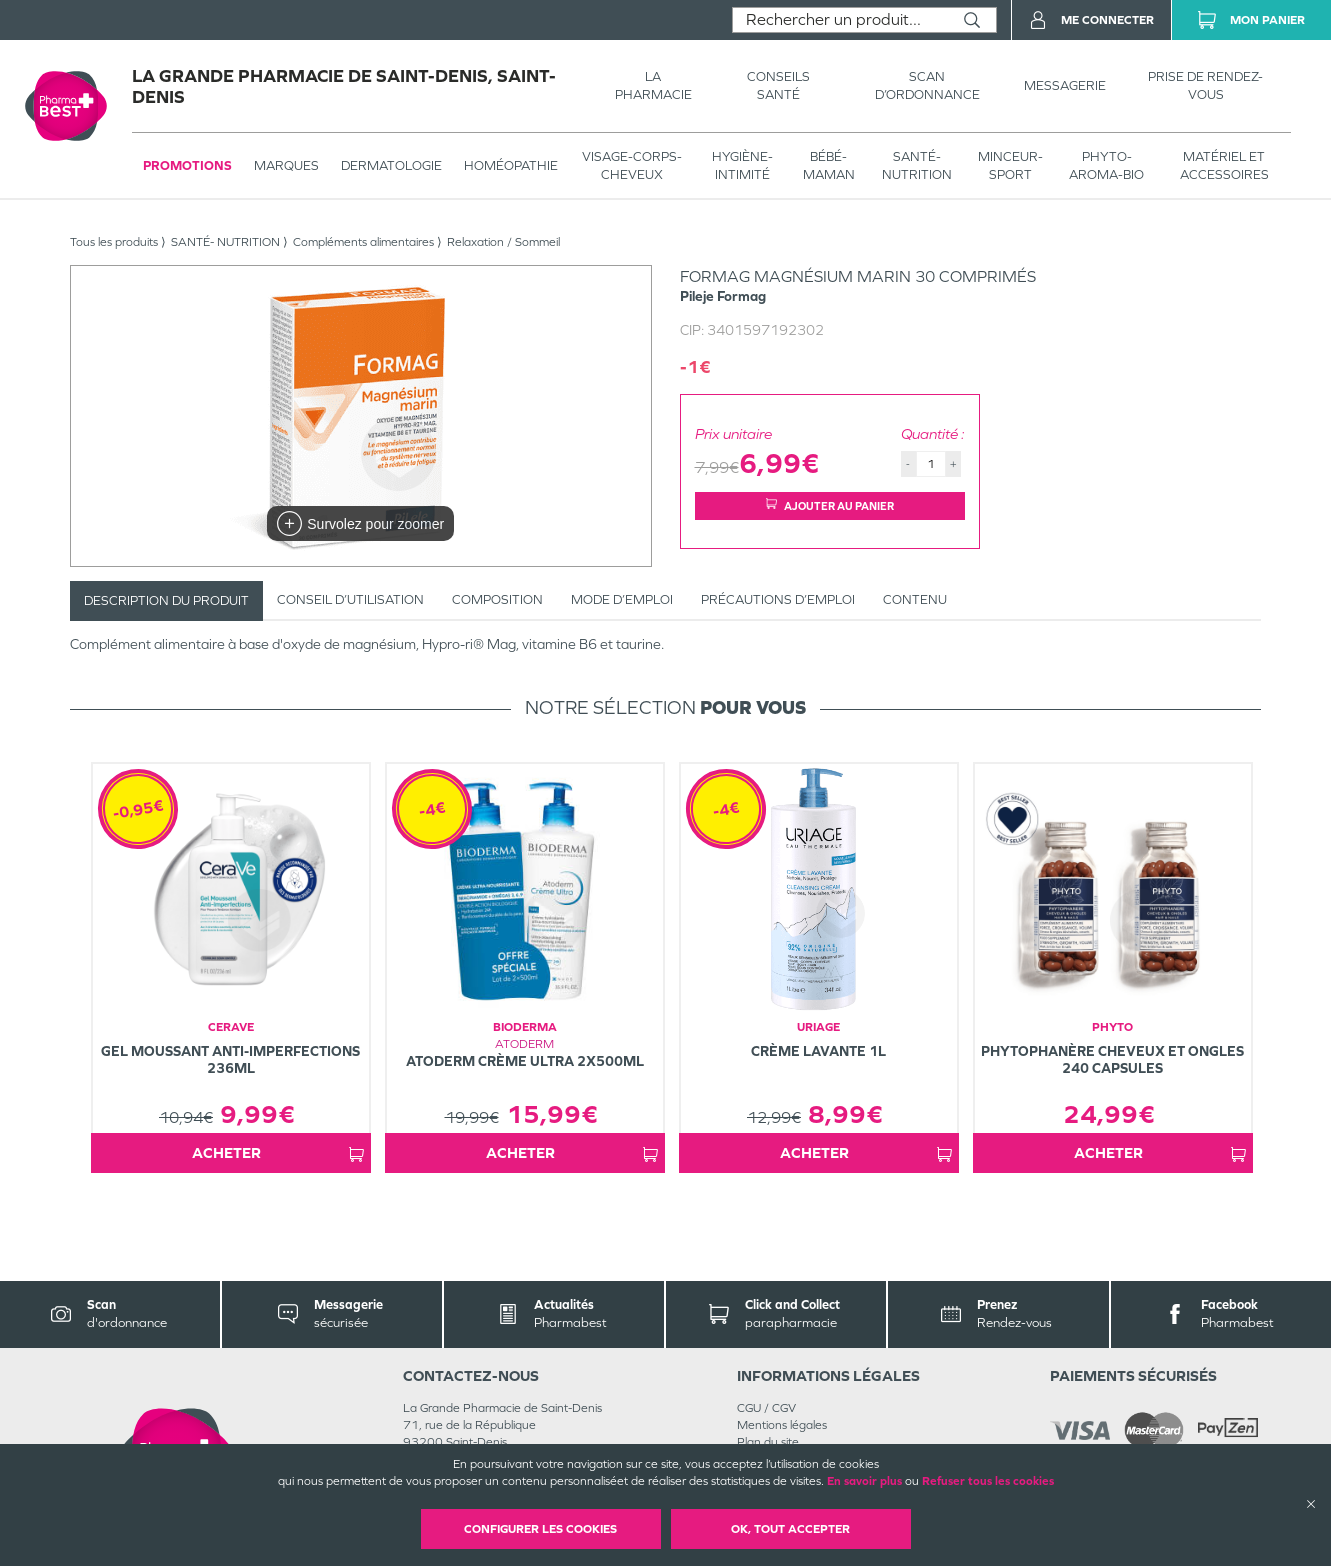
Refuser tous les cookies (988, 1481)
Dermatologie (391, 165)
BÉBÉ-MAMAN (829, 165)
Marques (286, 165)
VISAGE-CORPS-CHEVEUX (632, 165)
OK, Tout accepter (790, 1529)
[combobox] (840, 20)
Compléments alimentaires (363, 242)
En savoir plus (864, 1481)
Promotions (187, 165)
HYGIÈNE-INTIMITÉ (742, 165)
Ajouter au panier (830, 505)
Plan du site (768, 1442)
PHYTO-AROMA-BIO (1106, 165)
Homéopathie (511, 165)
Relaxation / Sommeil (503, 242)
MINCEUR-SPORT (1010, 165)
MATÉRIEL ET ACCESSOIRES (1224, 165)
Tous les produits (114, 242)
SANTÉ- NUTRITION (917, 165)
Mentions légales (782, 1425)
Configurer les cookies (540, 1529)
